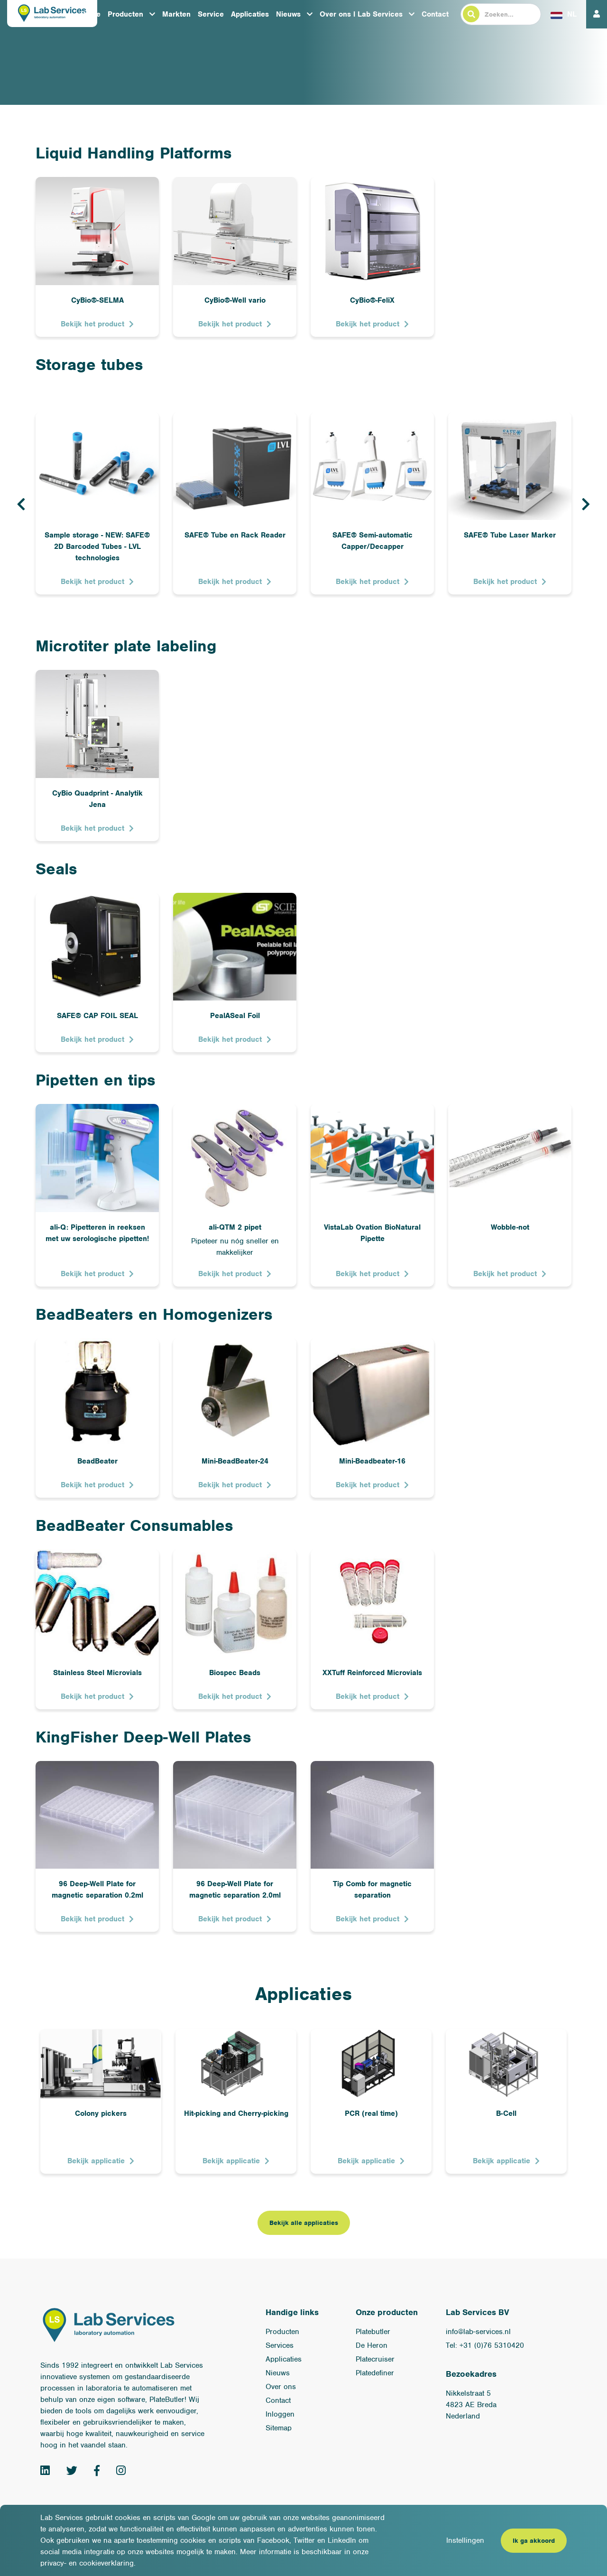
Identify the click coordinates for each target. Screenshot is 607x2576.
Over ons (281, 2386)
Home (91, 14)
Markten (176, 14)
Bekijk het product (92, 324)
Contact (435, 14)
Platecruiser (375, 2359)
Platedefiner (375, 2373)
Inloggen (280, 2414)
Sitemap (279, 2428)
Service (211, 14)
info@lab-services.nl (478, 2331)
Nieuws (288, 14)
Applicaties (250, 14)
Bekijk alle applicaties (303, 2223)
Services (280, 2345)
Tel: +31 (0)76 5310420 (485, 2345)
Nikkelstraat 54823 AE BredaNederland (471, 2405)
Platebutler (373, 2331)
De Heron (371, 2345)
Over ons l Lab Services (361, 14)
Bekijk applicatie (96, 2161)
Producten (125, 14)
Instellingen (465, 2540)
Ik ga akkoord (534, 2541)
